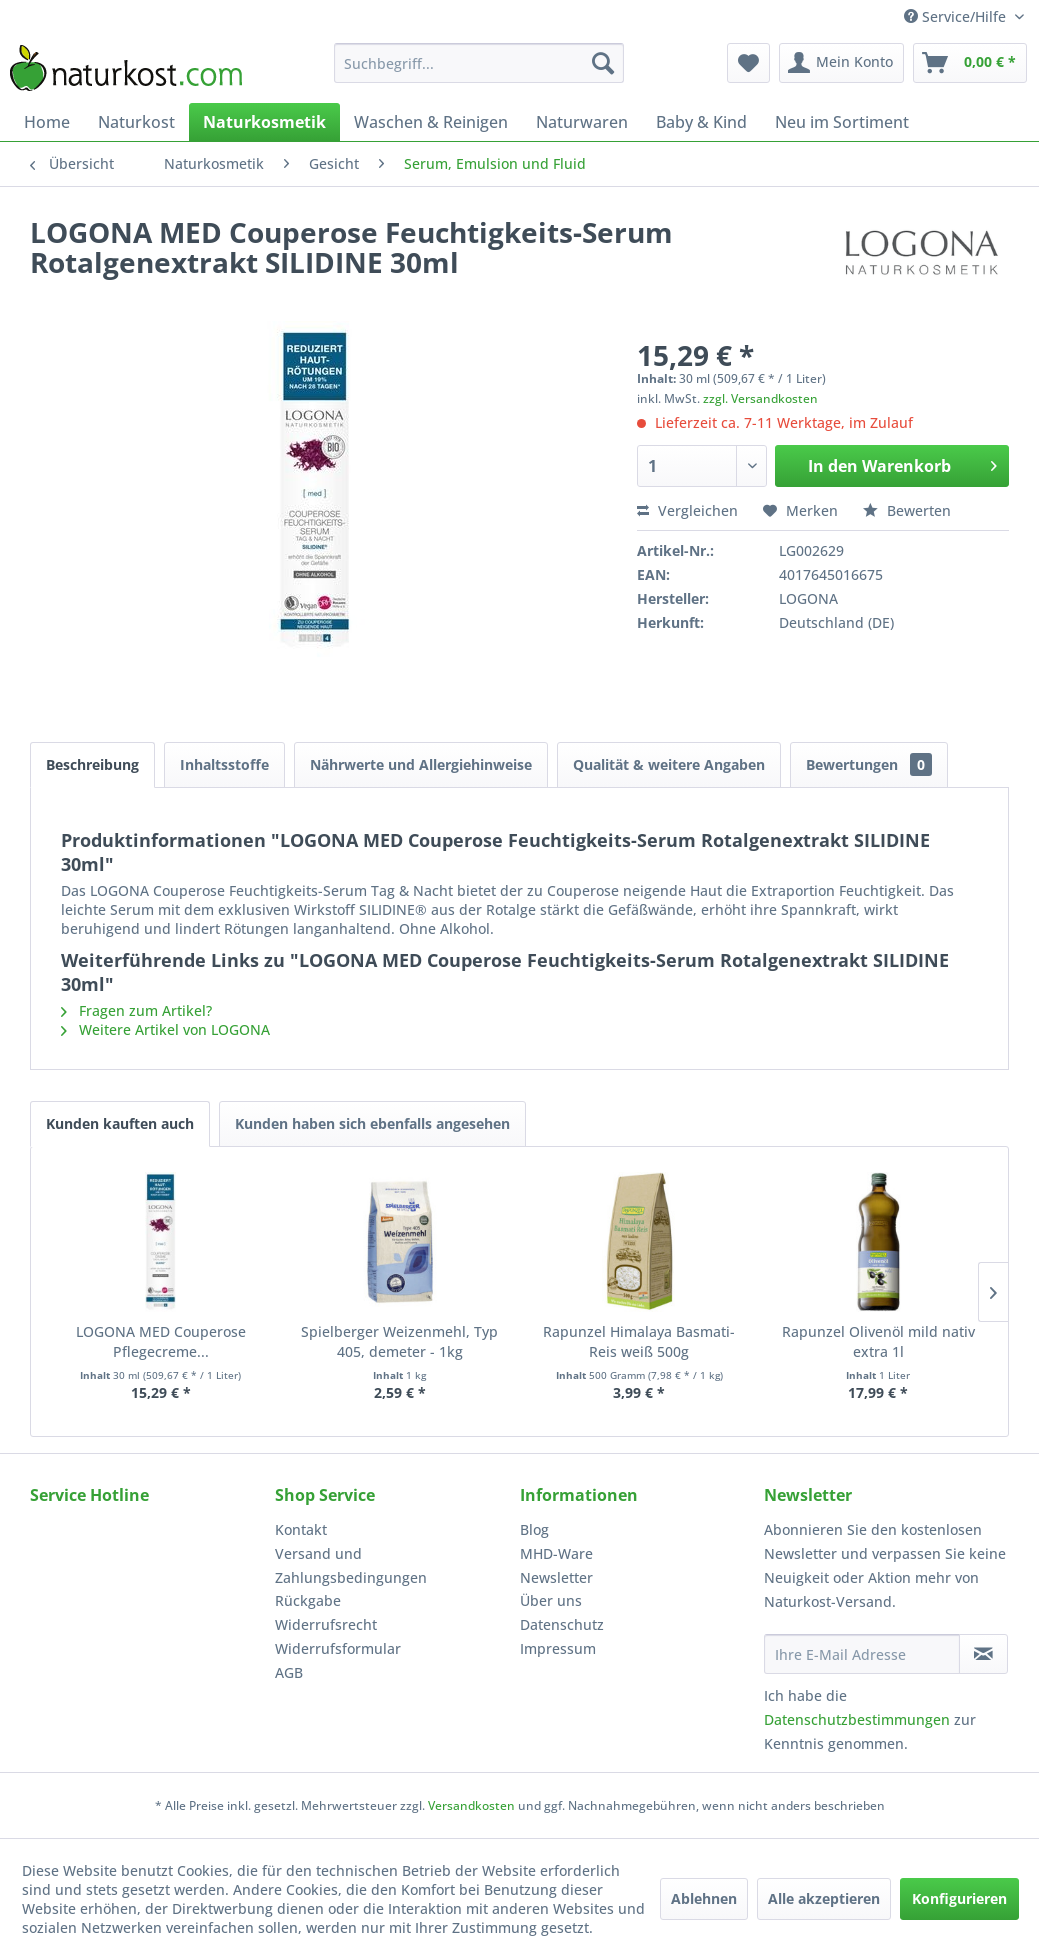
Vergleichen (687, 510)
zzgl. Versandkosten (760, 398)
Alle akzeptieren (824, 1898)
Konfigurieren (959, 1898)
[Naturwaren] (582, 122)
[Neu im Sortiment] (842, 122)
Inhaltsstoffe (224, 764)
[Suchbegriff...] (479, 63)
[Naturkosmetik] (264, 122)
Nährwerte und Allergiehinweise (421, 764)
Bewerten (907, 510)
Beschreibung (92, 764)
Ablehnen (704, 1898)
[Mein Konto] (841, 63)
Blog (534, 1529)
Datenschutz (562, 1624)
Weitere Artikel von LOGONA (165, 1029)
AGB (289, 1672)
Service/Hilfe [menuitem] (957, 16)
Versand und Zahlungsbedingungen (351, 1565)
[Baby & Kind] (701, 122)
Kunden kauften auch (120, 1123)
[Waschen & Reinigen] (431, 122)
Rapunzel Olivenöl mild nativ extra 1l (878, 1341)
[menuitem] (479, 63)
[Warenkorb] (970, 63)
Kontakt (301, 1529)
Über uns (551, 1600)
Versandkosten (471, 1805)
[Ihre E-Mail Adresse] (862, 1654)
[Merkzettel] (748, 63)
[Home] (47, 122)
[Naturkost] (136, 122)
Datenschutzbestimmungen (857, 1719)
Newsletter (556, 1577)
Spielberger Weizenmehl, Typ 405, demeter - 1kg (399, 1341)
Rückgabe (308, 1600)
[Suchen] (603, 63)
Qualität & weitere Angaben (669, 764)
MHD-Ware (556, 1553)
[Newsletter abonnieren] (983, 1654)
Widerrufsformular (338, 1648)
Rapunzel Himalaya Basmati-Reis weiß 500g (639, 1341)
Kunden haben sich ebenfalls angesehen (372, 1123)
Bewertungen (869, 764)
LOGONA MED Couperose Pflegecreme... (161, 1341)
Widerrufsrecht (326, 1624)
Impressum (558, 1648)
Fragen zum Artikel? (136, 1010)
